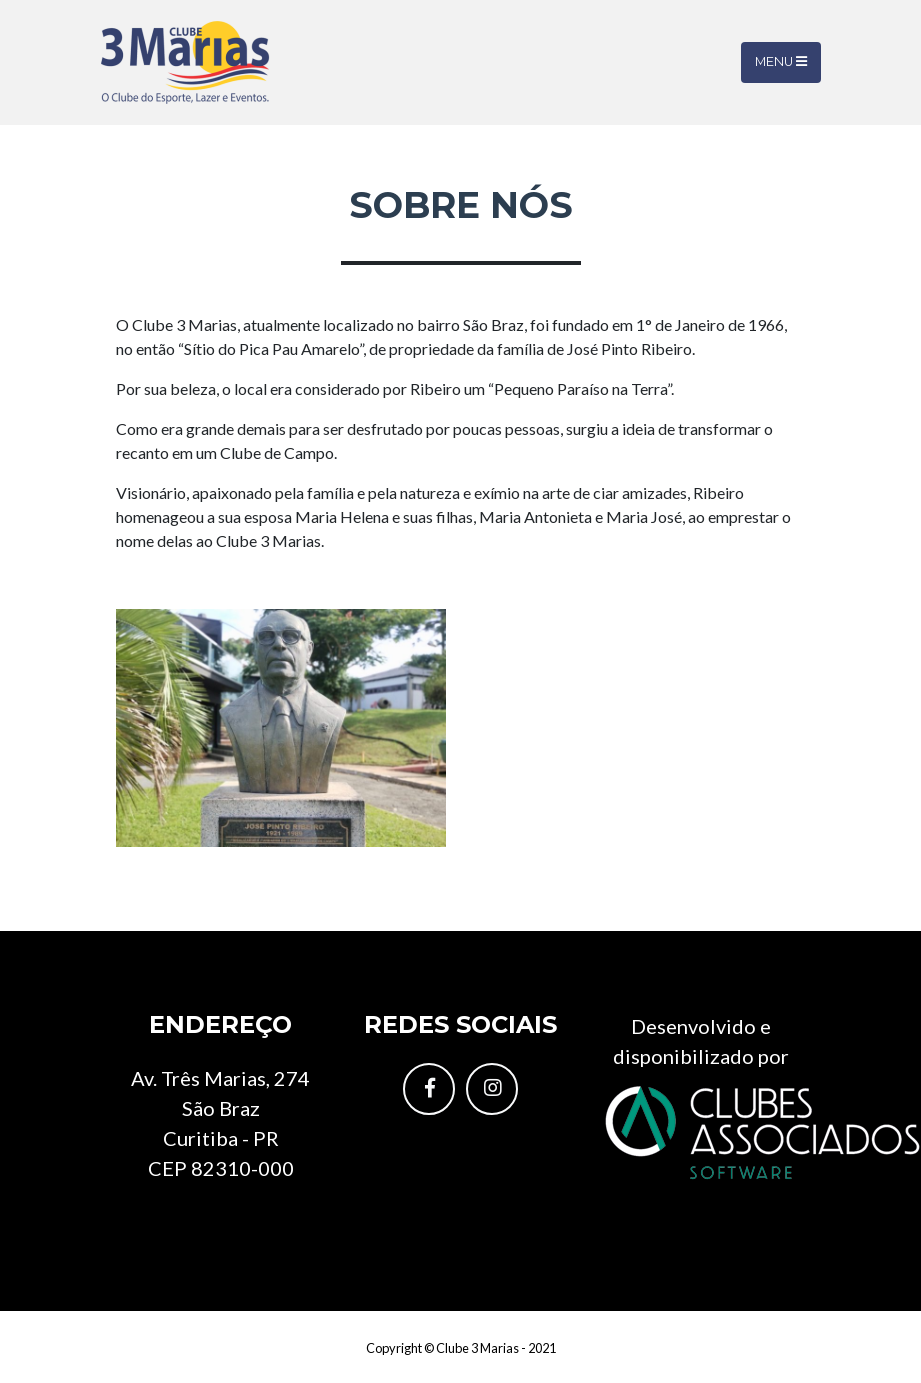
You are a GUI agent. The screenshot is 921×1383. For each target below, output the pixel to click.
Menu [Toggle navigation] (781, 61)
